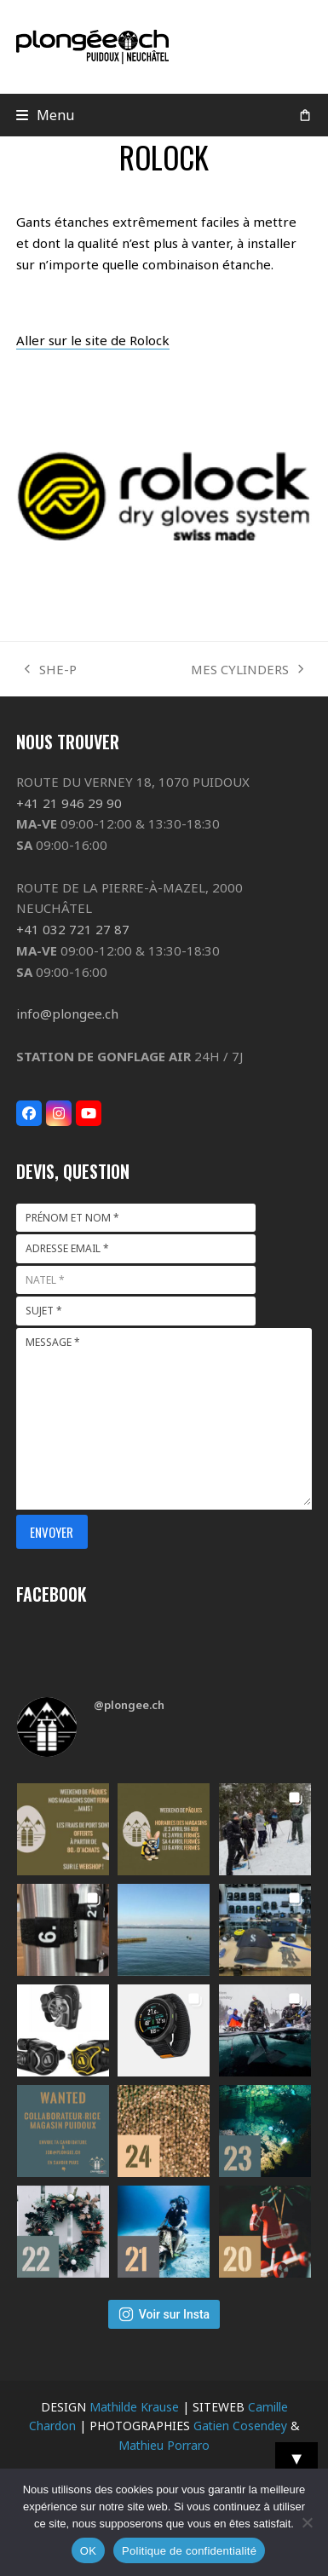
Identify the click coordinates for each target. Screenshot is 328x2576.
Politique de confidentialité (189, 2550)
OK (88, 2550)
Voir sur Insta (164, 2314)
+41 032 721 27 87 (72, 929)
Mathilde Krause (134, 2407)
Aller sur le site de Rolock (93, 340)
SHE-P (51, 670)
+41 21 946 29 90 (69, 802)
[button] (45, 115)
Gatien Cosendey (240, 2425)
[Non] (306, 2522)
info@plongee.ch (67, 1013)
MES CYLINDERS (247, 670)
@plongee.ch (129, 1705)
